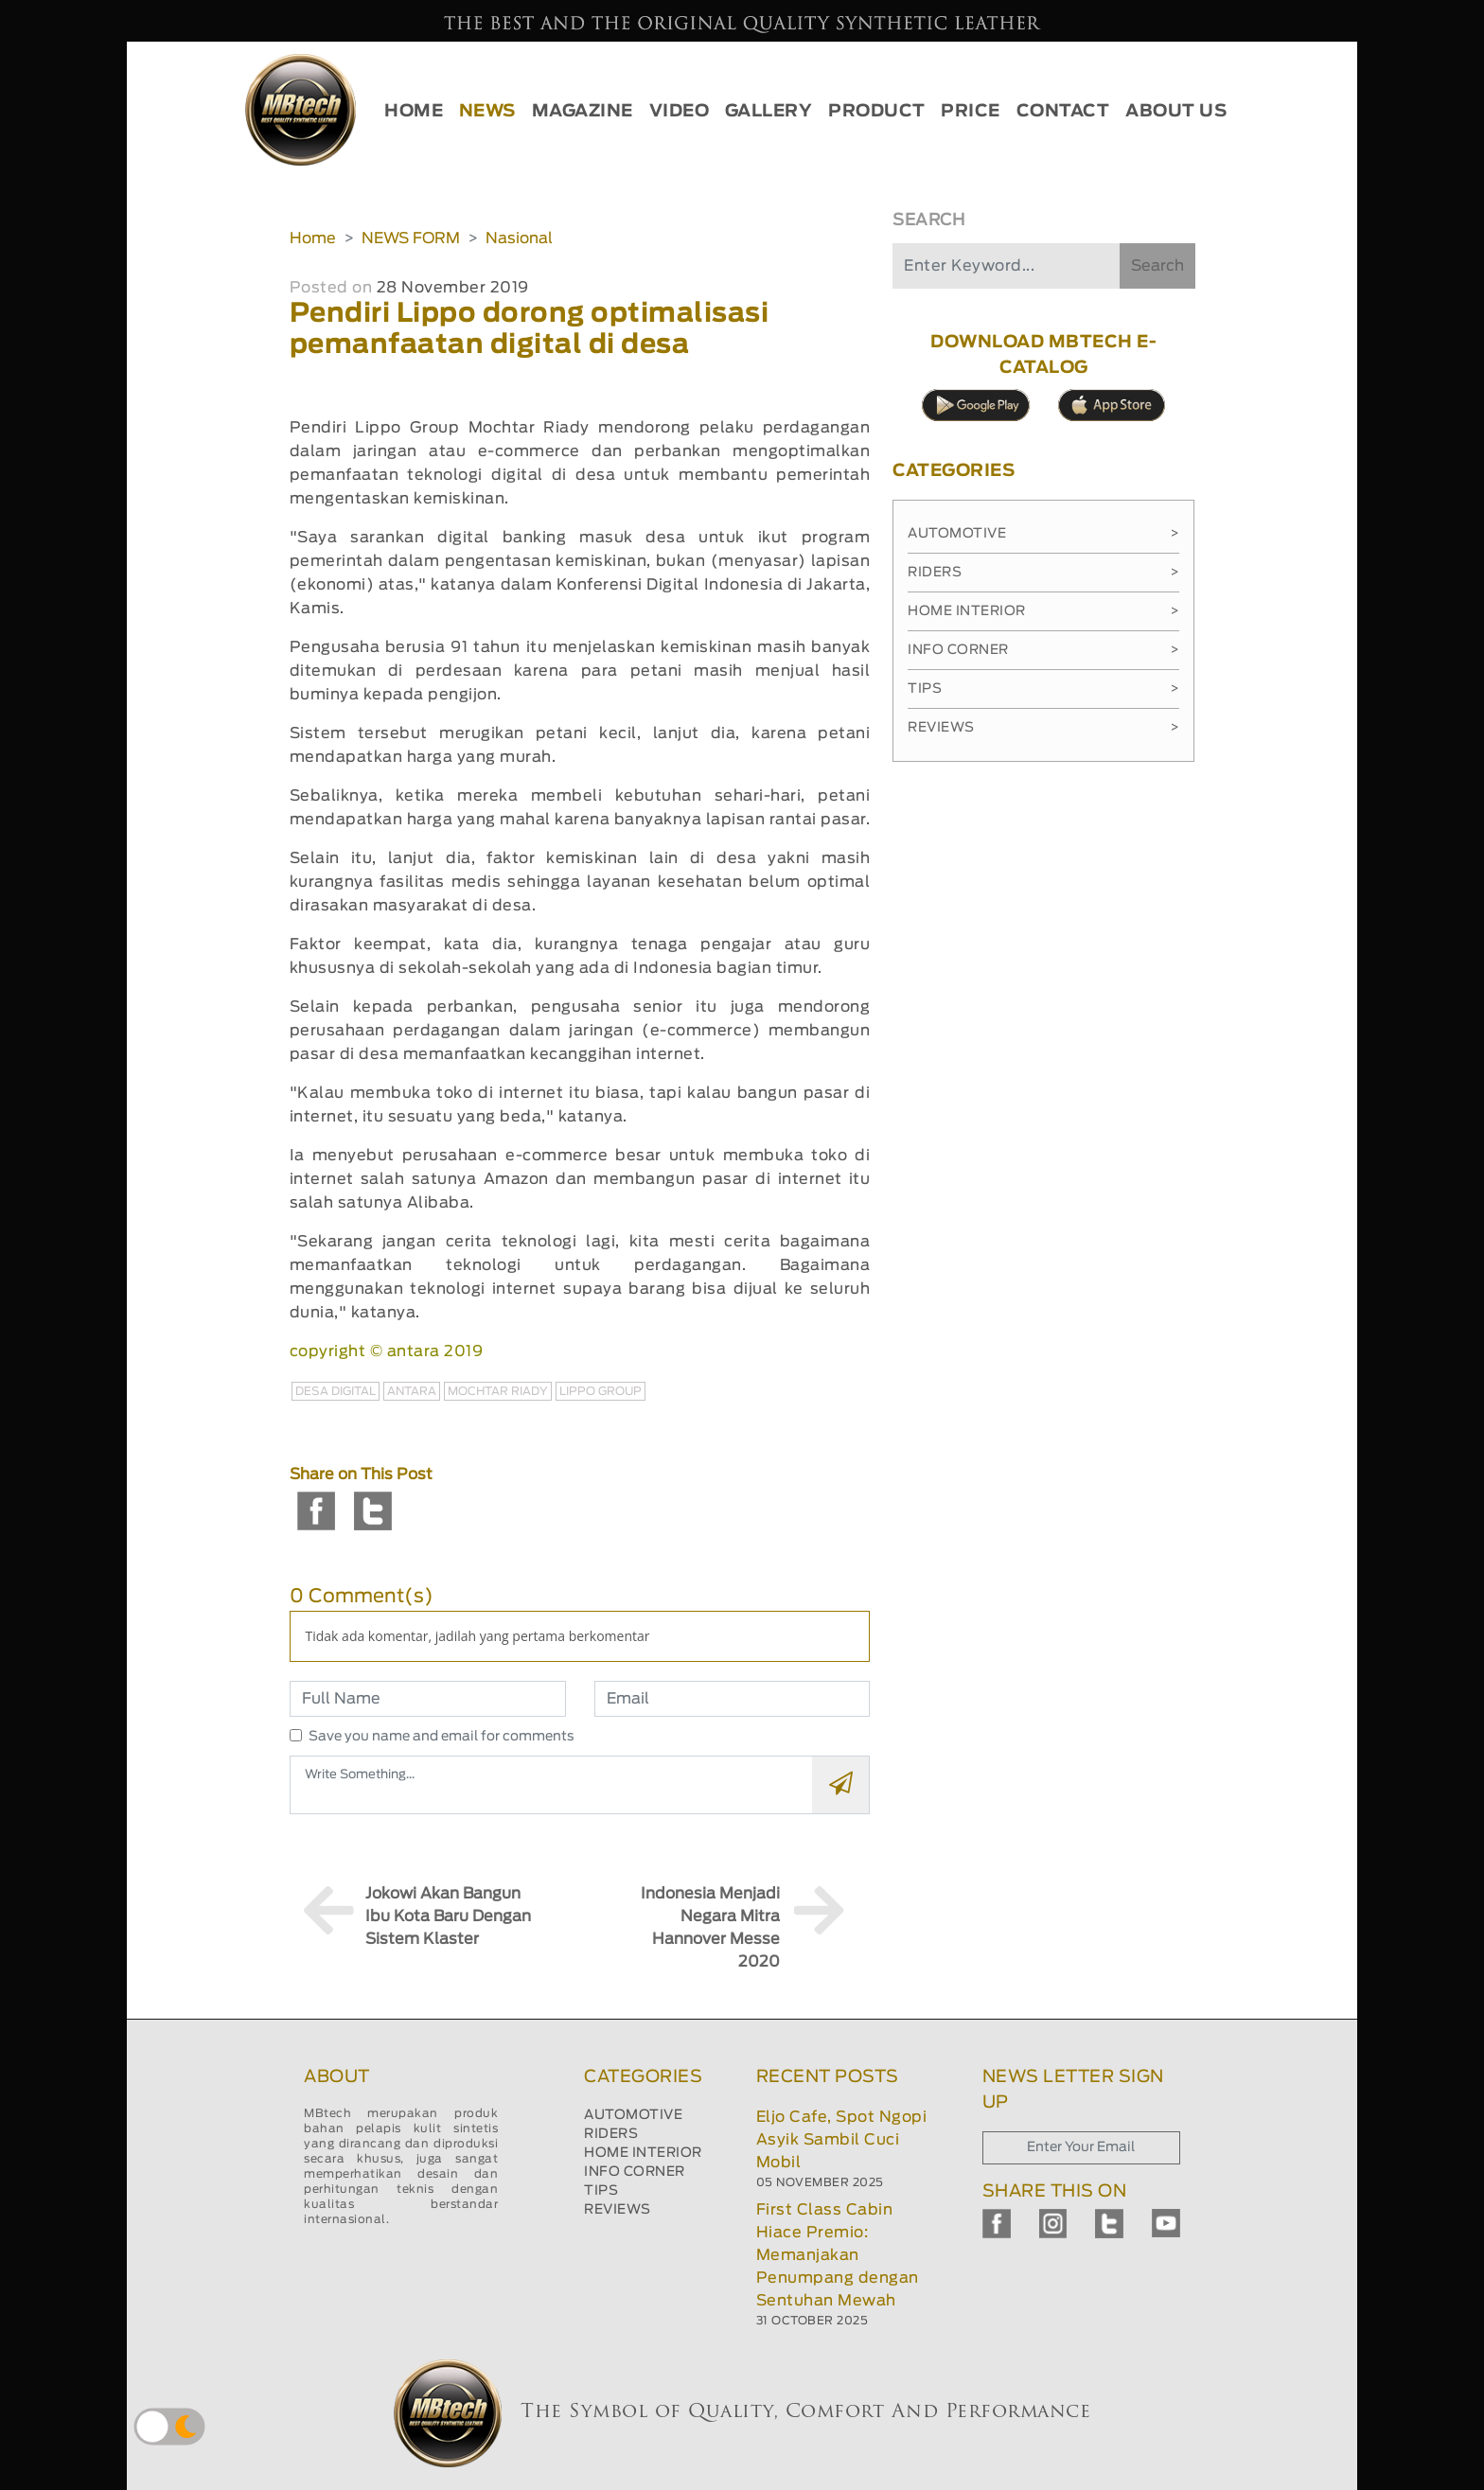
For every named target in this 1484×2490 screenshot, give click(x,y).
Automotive (1043, 534)
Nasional (519, 238)
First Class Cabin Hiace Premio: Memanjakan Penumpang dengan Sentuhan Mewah (837, 2255)
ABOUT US (1176, 111)
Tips (1043, 689)
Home (313, 238)
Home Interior (1043, 611)
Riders (1043, 573)
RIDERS (611, 2134)
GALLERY (769, 111)
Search (1157, 266)
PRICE (970, 111)
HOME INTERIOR (643, 2153)
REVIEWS (617, 2209)
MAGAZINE (582, 111)
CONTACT (1063, 111)
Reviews (1043, 728)
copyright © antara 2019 (387, 1351)
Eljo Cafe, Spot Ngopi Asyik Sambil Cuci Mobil (842, 2140)
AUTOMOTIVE (633, 2115)
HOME (413, 111)
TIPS (601, 2191)
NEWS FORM (411, 238)
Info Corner (1043, 650)
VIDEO (679, 111)
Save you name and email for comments (441, 1736)
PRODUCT (877, 111)
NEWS (487, 111)
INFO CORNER (634, 2172)
